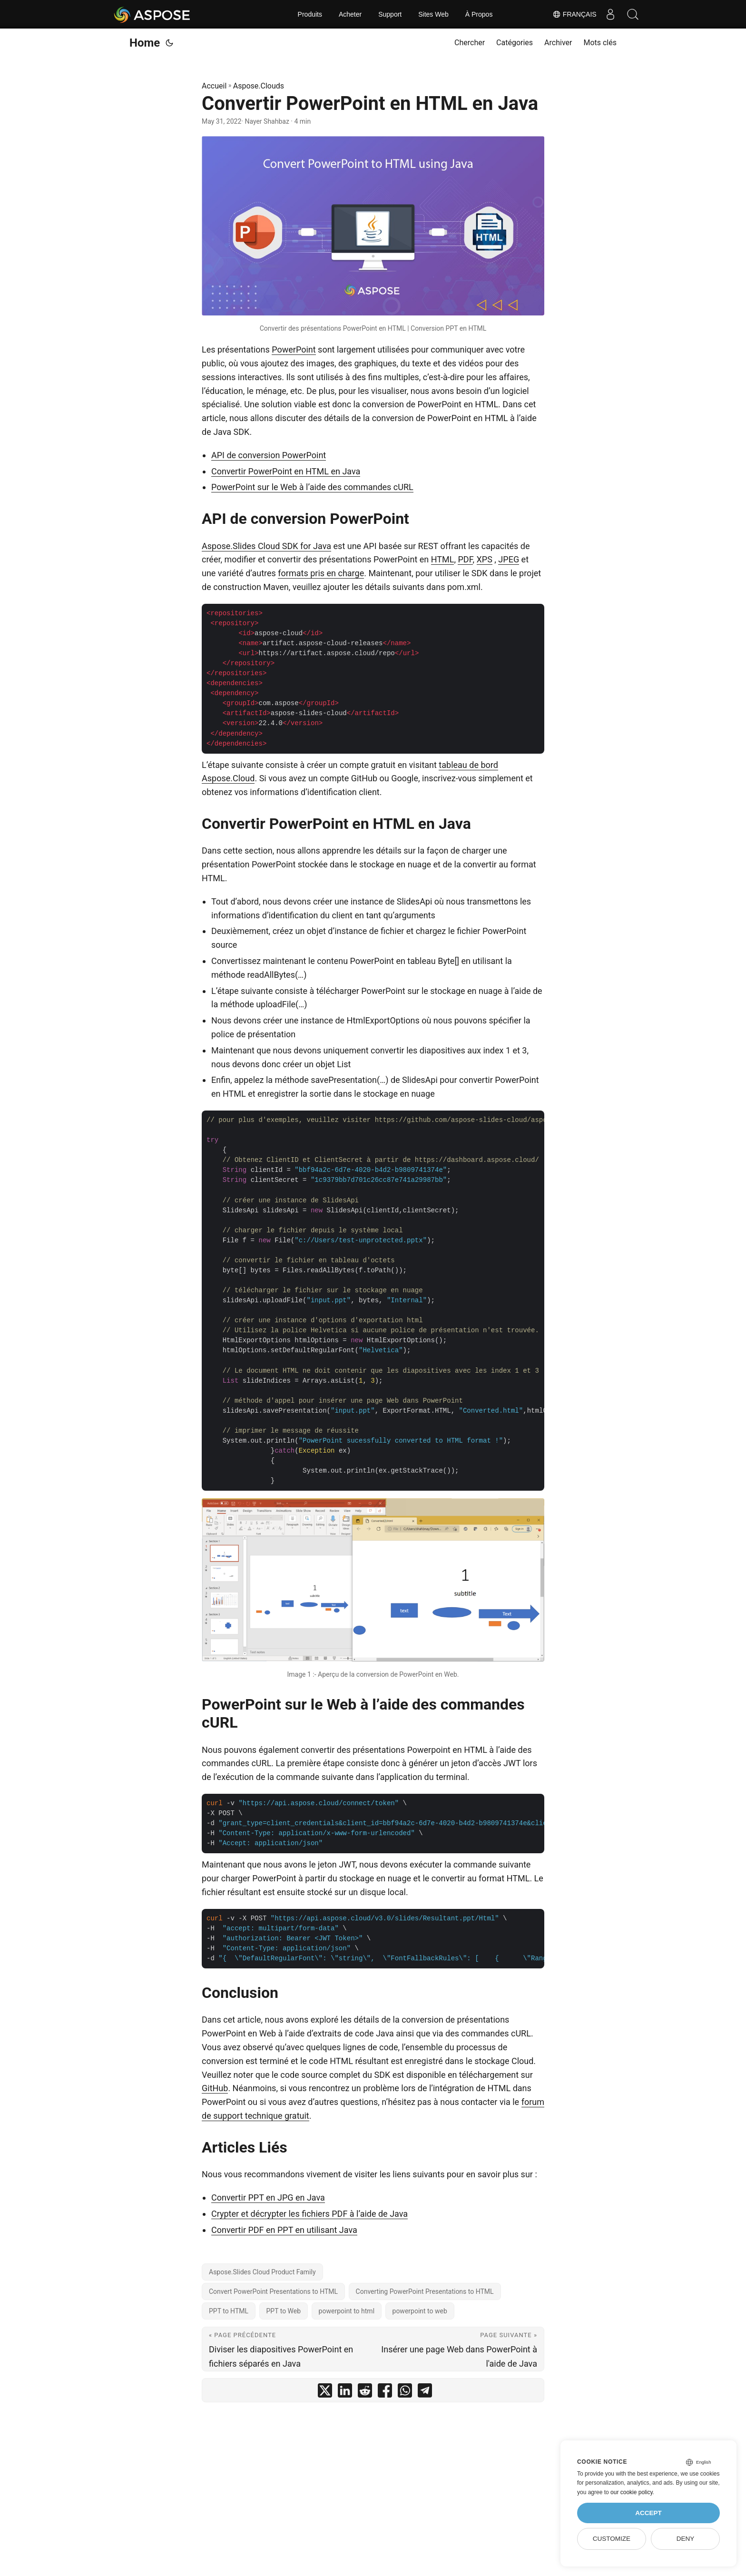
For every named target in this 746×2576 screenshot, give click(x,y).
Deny (686, 2538)
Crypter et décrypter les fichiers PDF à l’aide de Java (309, 2214)
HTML (442, 559)
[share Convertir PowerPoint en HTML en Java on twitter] (325, 2392)
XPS (484, 559)
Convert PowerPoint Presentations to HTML (273, 2291)
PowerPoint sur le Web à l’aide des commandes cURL (312, 487)
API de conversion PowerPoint (268, 455)
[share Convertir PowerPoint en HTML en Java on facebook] (385, 2392)
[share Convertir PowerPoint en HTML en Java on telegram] (425, 2392)
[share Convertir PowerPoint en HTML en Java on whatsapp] (405, 2392)
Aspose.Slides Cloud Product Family (262, 2272)
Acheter (350, 14)
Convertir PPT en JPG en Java (268, 2197)
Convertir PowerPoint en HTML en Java (285, 471)
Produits (310, 14)
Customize (611, 2538)
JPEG (508, 559)
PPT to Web (283, 2311)
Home (144, 42)
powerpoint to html (346, 2311)
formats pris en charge (321, 573)
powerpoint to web (420, 2311)
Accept (648, 2513)
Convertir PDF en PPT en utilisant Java (284, 2230)
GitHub (215, 2088)
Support (390, 14)
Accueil (214, 85)
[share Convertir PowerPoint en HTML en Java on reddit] (365, 2392)
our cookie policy (631, 2492)
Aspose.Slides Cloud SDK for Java (266, 546)
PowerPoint (293, 349)
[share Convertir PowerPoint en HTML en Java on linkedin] (345, 2392)
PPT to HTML (228, 2311)
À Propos (479, 14)
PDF (465, 559)
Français (572, 14)
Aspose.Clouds (258, 85)
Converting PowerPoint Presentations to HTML (425, 2291)
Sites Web (433, 14)
